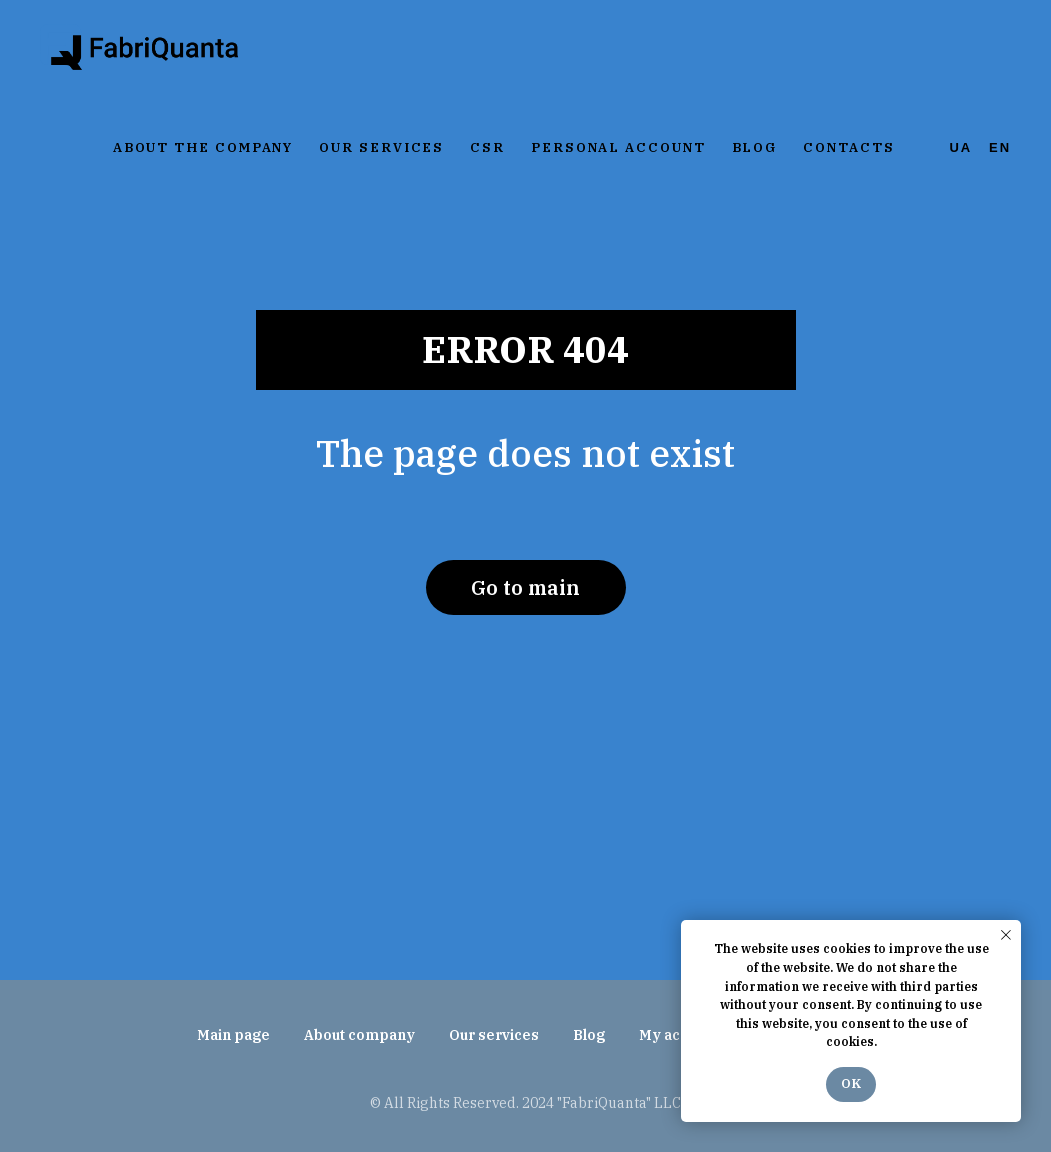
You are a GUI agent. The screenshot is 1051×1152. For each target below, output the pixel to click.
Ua (961, 147)
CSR (487, 147)
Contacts (848, 147)
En (1000, 147)
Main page (233, 1035)
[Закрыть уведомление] (1006, 935)
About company (359, 1035)
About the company (203, 147)
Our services (381, 147)
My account (679, 1035)
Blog (755, 147)
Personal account (618, 147)
